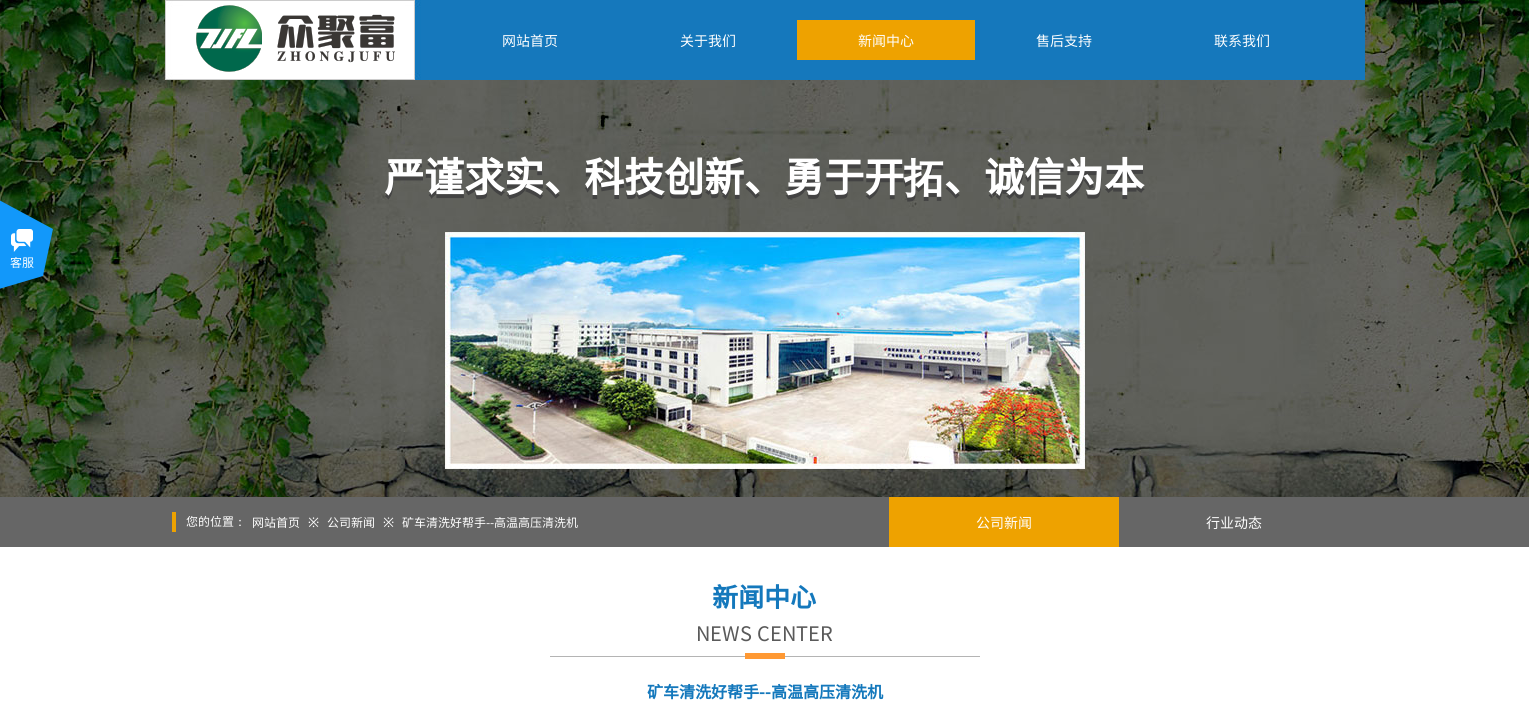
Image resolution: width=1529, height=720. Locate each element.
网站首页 (276, 521)
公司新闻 (351, 521)
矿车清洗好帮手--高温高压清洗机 (490, 521)
